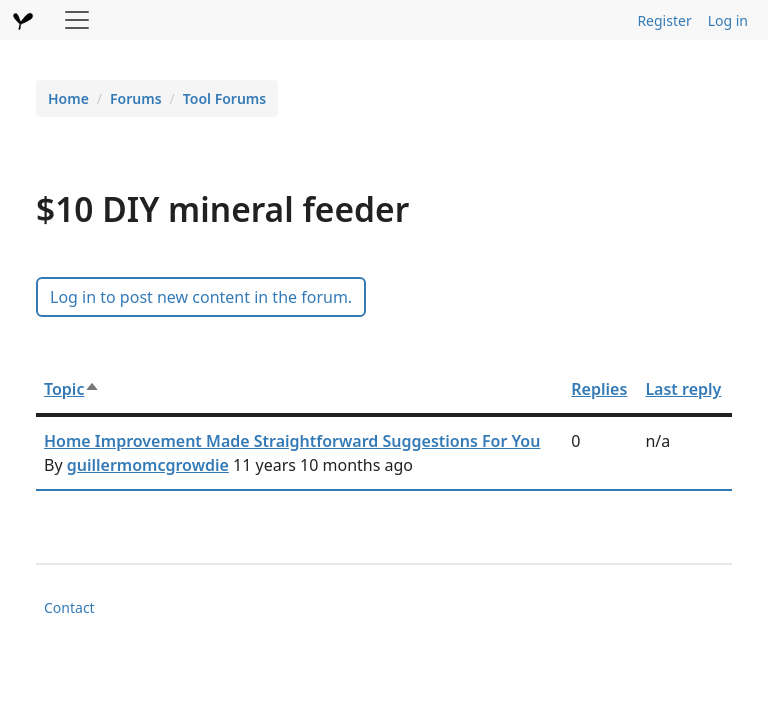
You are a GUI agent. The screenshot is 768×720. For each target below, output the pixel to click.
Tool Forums (224, 98)
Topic (72, 389)
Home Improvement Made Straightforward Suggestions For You (292, 441)
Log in (728, 20)
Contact (69, 607)
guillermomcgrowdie (148, 465)
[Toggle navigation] (77, 20)
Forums (136, 98)
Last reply (683, 389)
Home (68, 98)
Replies (599, 389)
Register (664, 20)
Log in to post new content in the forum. (201, 297)
